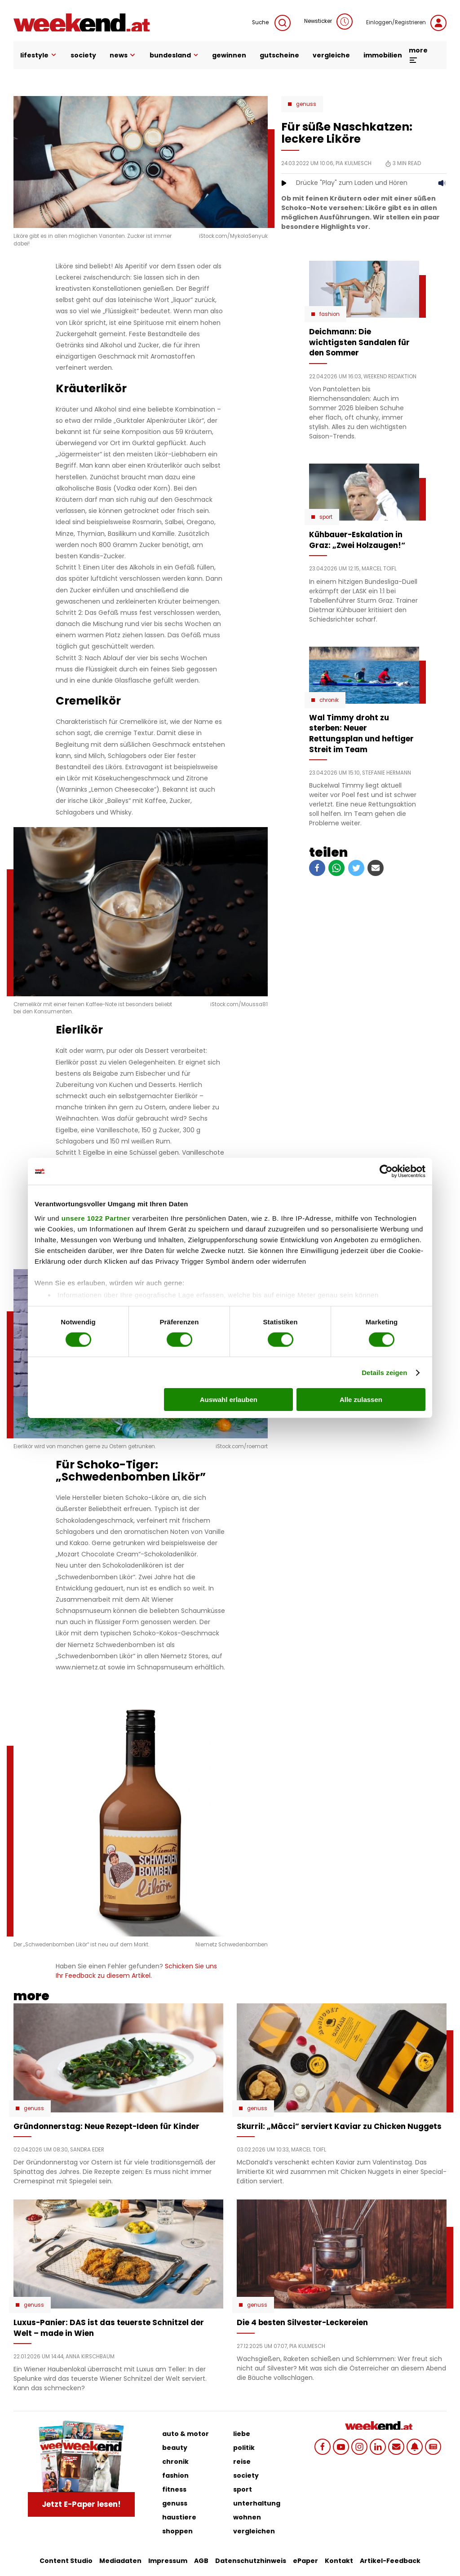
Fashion (329, 314)
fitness (174, 2489)
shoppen (177, 2531)
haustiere (179, 2517)
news (123, 55)
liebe (241, 2433)
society (83, 55)
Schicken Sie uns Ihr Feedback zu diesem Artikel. (136, 1971)
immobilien (382, 55)
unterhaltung (256, 2503)
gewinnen (229, 55)
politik (244, 2447)
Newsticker (328, 21)
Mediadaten (120, 2560)
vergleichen (254, 2531)
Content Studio (66, 2560)
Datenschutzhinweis (250, 2560)
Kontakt (339, 2560)
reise (242, 2461)
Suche (271, 23)
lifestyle (38, 55)
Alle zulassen (361, 1399)
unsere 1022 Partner (96, 1218)
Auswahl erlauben (228, 1399)
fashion (175, 2475)
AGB (201, 2560)
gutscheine (279, 55)
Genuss (306, 104)
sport (242, 2489)
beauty (174, 2447)
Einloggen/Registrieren (406, 23)
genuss (174, 2503)
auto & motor (185, 2433)
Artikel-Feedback (390, 2560)
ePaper (305, 2560)
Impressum (167, 2560)
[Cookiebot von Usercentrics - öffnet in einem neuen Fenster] (386, 1171)
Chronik (329, 700)
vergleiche (331, 55)
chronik (175, 2461)
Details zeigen (384, 1372)
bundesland (174, 55)
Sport (325, 517)
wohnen (247, 2517)
